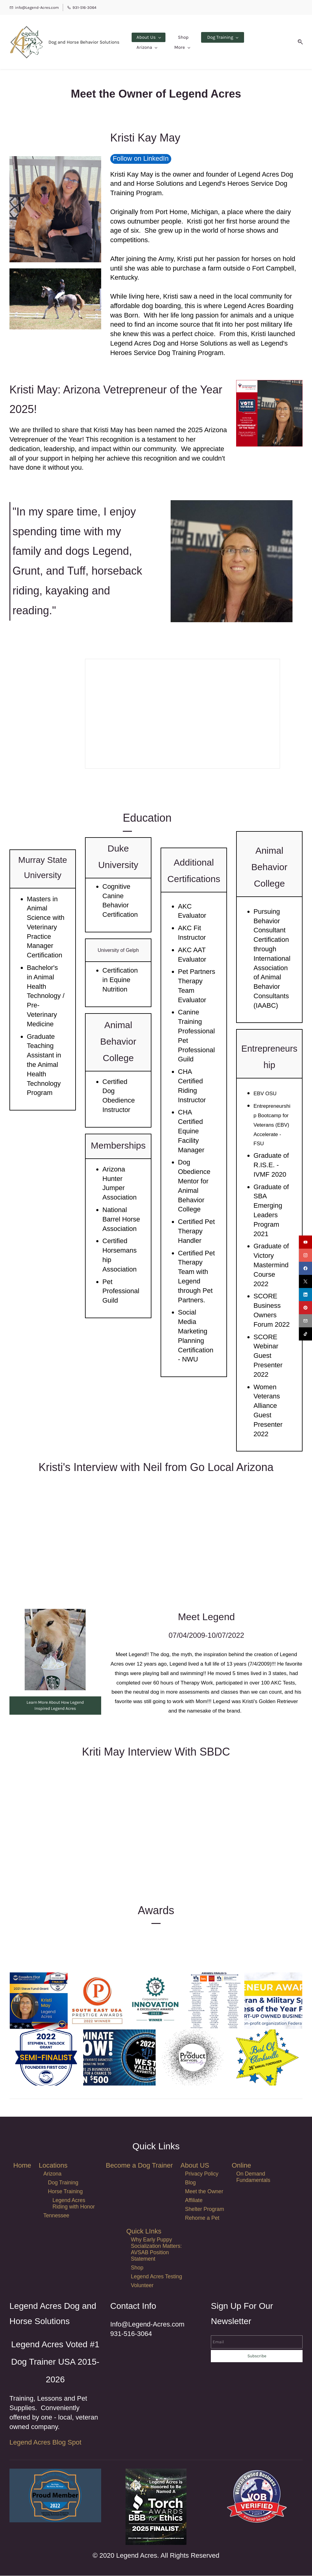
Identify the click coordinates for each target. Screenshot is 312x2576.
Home (22, 2165)
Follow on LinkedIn (140, 159)
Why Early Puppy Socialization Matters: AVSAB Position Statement (156, 2249)
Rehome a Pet (202, 2218)
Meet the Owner (204, 2192)
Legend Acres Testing (156, 2277)
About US (194, 2165)
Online (241, 2165)
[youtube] (305, 1242)
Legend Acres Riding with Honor (73, 2203)
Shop (137, 2268)
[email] (305, 1320)
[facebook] (305, 1268)
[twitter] (305, 1281)
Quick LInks (143, 2231)
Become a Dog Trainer (139, 2165)
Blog (190, 2183)
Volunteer (142, 2286)
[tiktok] (305, 1333)
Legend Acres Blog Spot (45, 2442)
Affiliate (193, 2200)
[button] (302, 42)
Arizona (52, 2174)
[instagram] (305, 1255)
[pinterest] (305, 1307)
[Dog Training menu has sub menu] (218, 42)
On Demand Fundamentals (253, 2177)
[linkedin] (305, 1294)
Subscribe (256, 2356)
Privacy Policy (201, 2174)
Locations (53, 2165)
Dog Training (63, 2183)
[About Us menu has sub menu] (144, 42)
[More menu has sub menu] (260, 42)
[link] (156, 2473)
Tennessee (56, 2216)
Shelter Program (204, 2209)
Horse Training (65, 2192)
